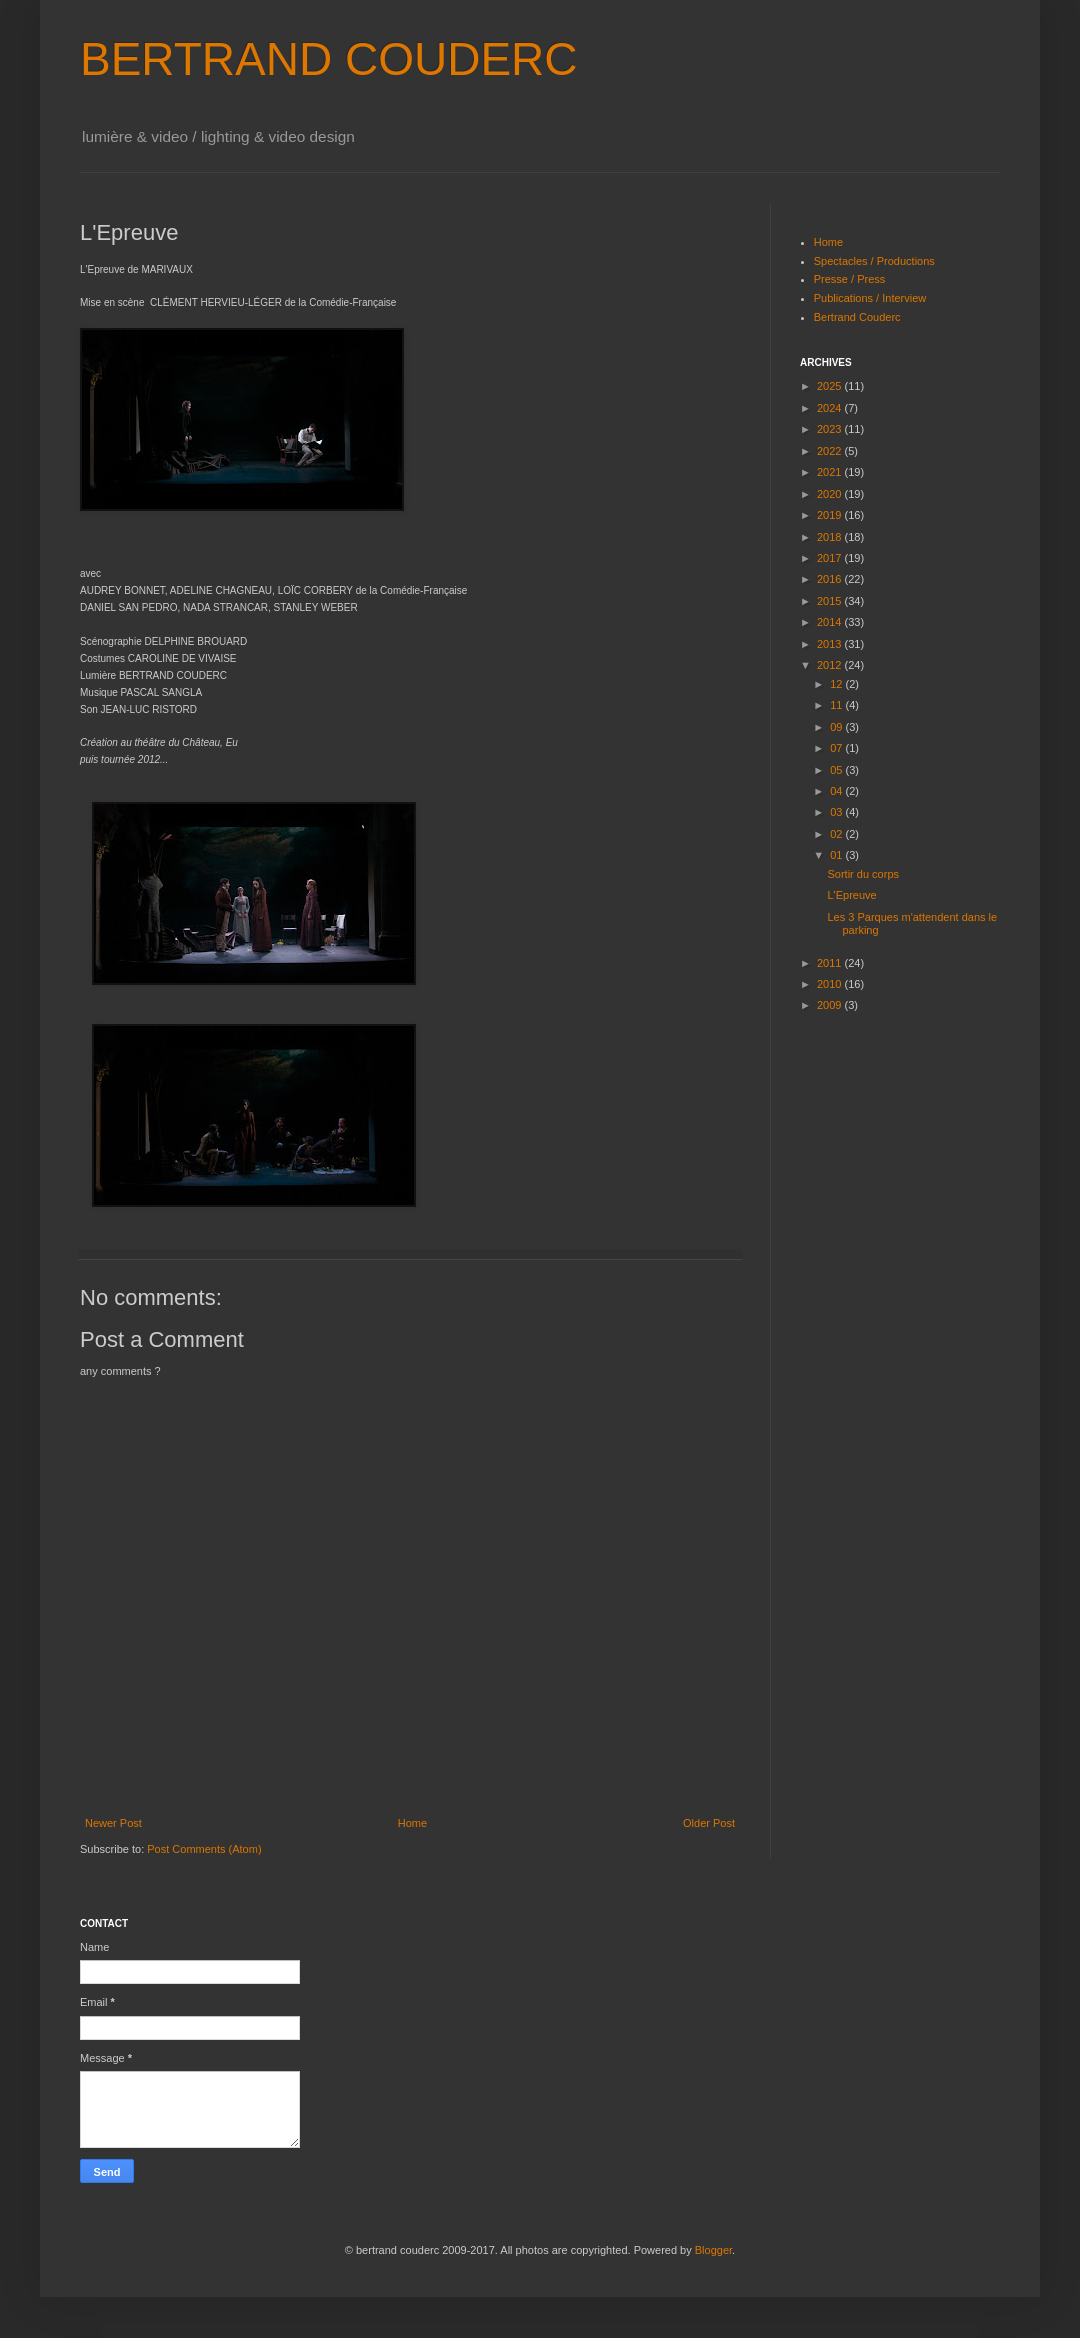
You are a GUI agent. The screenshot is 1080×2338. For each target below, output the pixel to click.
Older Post (709, 1823)
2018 (831, 537)
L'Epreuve (851, 895)
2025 (831, 386)
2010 (831, 984)
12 (837, 684)
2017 (831, 558)
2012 (831, 665)
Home (412, 1823)
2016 (831, 579)
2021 (831, 472)
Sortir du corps (863, 874)
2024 (831, 408)
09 (837, 727)
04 (837, 791)
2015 (831, 601)
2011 (831, 963)
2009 (831, 1005)
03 (837, 812)
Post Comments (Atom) (204, 1849)
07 (837, 748)
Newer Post (113, 1823)
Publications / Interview (870, 298)
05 (837, 770)
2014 (831, 622)
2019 (831, 515)
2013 (831, 644)
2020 (831, 494)
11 (837, 705)
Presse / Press (850, 279)
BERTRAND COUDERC (329, 59)
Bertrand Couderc (857, 317)
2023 (831, 429)
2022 (831, 451)
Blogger (713, 2250)
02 (837, 834)
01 (837, 855)
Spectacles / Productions (874, 261)
